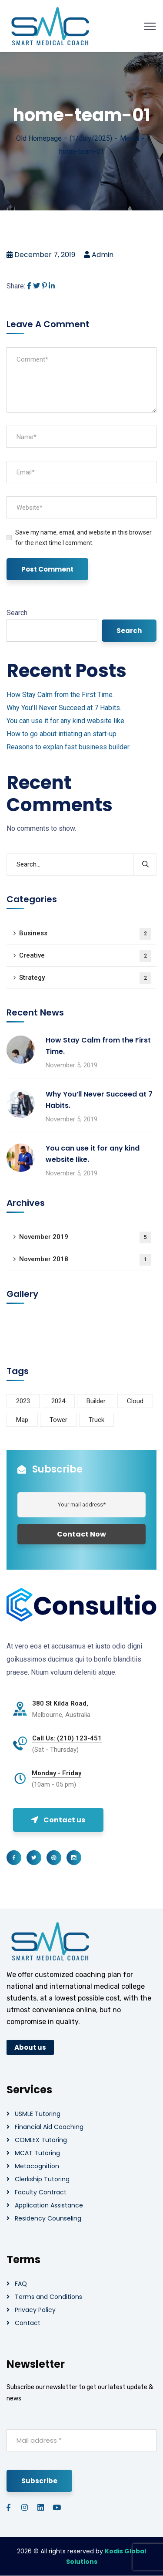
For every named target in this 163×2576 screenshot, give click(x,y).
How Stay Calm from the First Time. (60, 695)
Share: (16, 286)
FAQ (21, 2283)
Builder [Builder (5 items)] (96, 1401)
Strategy (85, 978)
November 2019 (85, 1237)
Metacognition (37, 2166)
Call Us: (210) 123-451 (67, 1738)
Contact (27, 2323)
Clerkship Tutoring (42, 2179)
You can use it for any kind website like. (66, 721)
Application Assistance (49, 2205)
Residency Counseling (48, 2218)
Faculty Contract (41, 2192)
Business (85, 934)
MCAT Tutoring (37, 2153)
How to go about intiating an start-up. (62, 734)
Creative (85, 956)
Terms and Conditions (48, 2296)
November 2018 (85, 1260)
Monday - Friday (56, 1773)
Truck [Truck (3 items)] (96, 1420)
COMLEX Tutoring (41, 2140)
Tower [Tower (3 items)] (58, 1420)
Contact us (58, 1820)
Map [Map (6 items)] (22, 1420)
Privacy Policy (35, 2309)
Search (17, 613)
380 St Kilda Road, (60, 1703)
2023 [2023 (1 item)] (23, 1401)
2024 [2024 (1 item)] (58, 1401)
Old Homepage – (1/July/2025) (64, 138)
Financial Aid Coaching (49, 2126)
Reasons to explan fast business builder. (68, 747)
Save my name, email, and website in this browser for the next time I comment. (83, 537)
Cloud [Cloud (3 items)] (135, 1401)
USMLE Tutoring (37, 2113)
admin (102, 255)
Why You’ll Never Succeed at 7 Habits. (64, 708)
